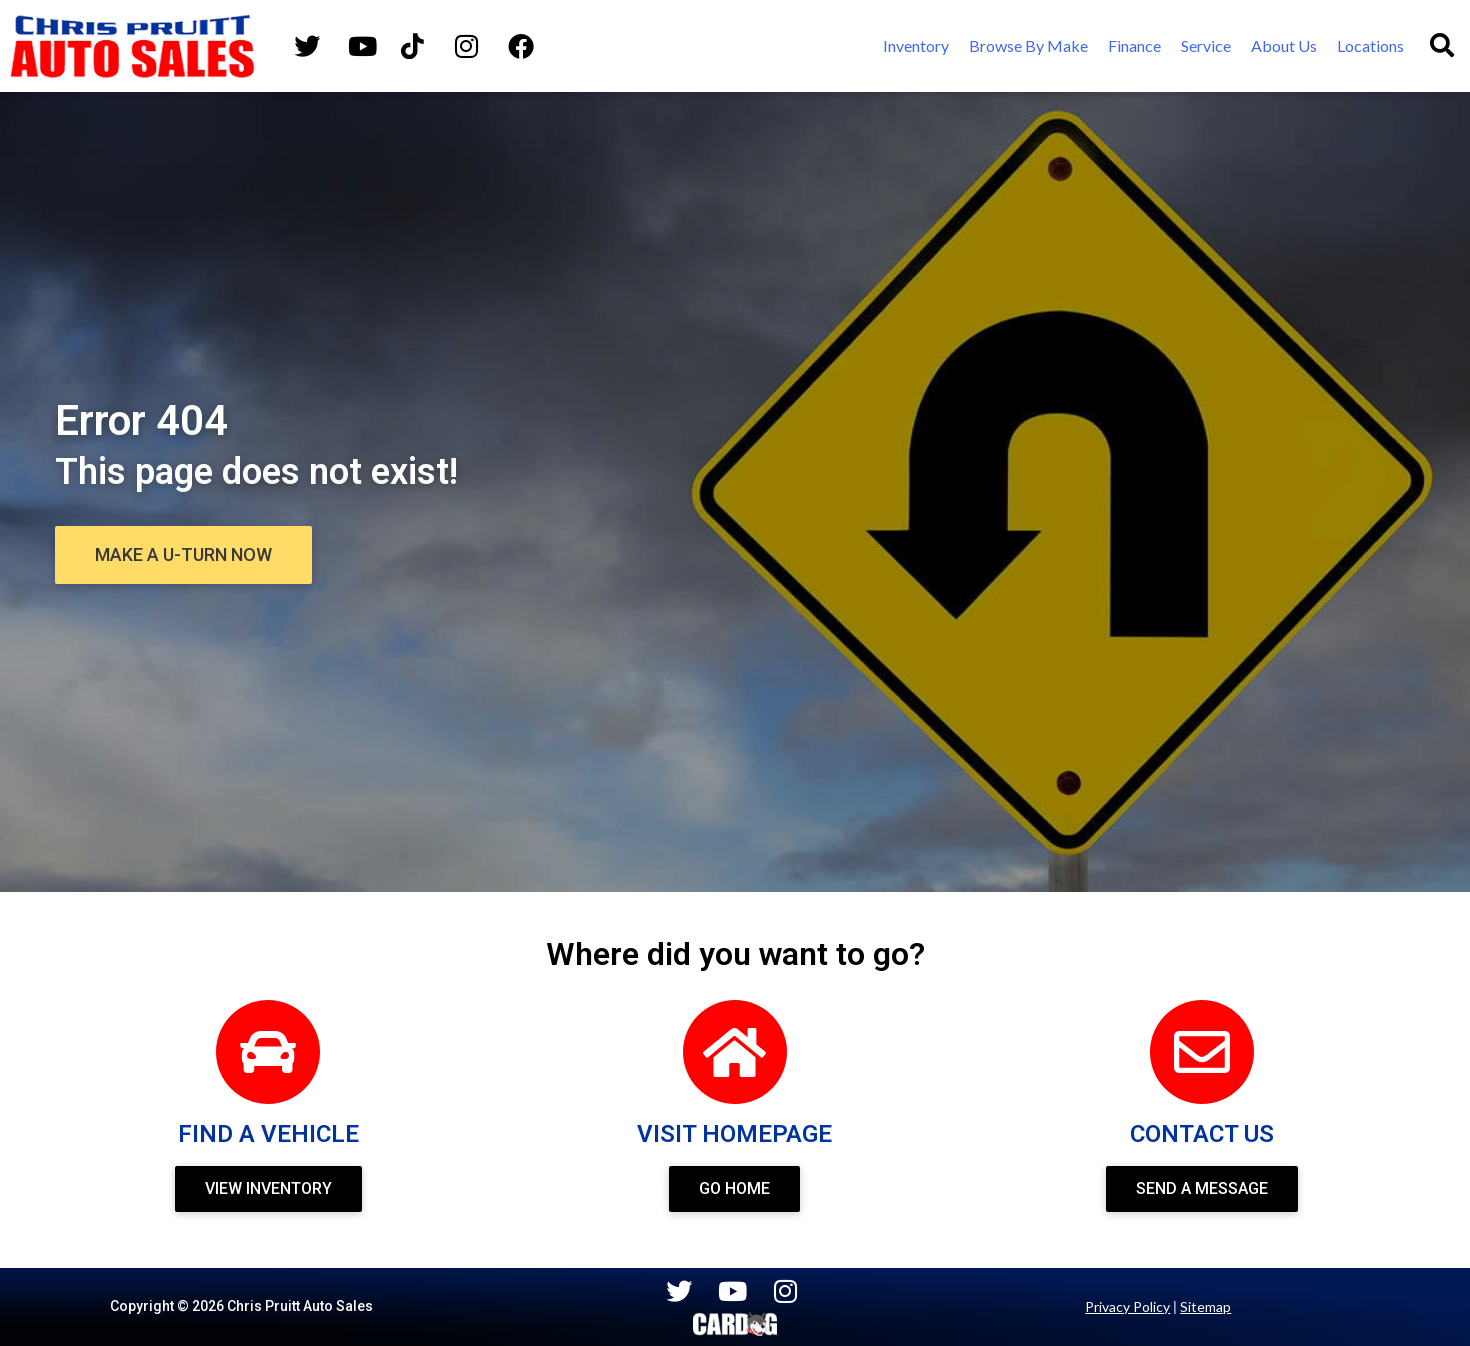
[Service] (1206, 46)
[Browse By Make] (1028, 46)
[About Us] (1284, 46)
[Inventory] (916, 46)
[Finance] (1134, 46)
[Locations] (1370, 46)
